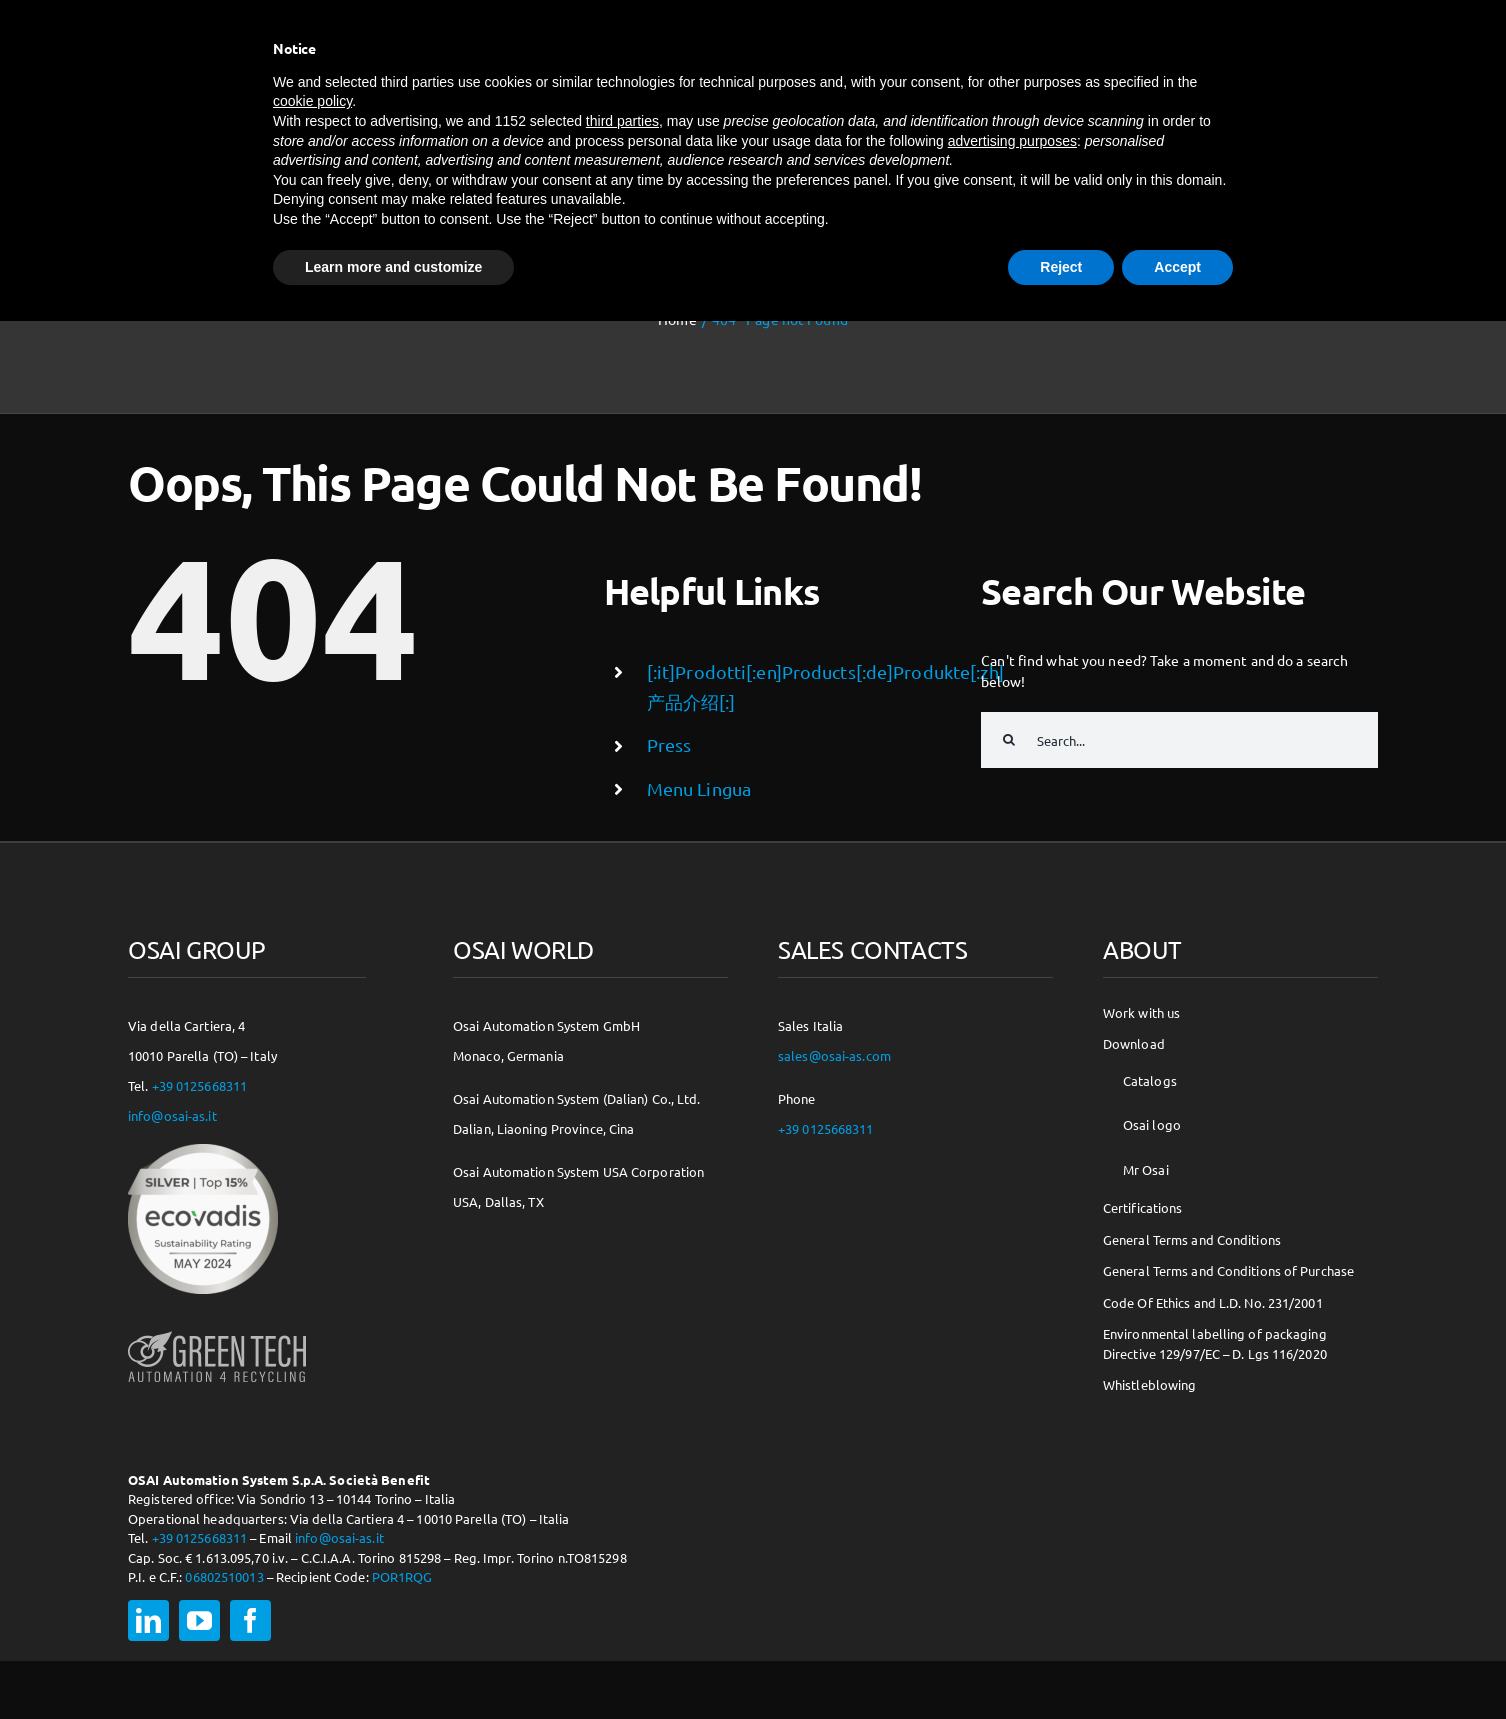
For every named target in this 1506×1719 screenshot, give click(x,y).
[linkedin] (148, 1620)
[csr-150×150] (203, 1151)
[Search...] (1179, 740)
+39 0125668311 (200, 1085)
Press (669, 744)
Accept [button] (1177, 267)
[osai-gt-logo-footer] (217, 1331)
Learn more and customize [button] (393, 267)
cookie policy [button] (312, 101)
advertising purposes (1012, 141)
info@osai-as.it (172, 1115)
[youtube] (199, 1620)
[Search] (1009, 740)
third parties (622, 121)
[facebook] (250, 1620)
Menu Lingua (699, 788)
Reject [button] (1061, 267)
